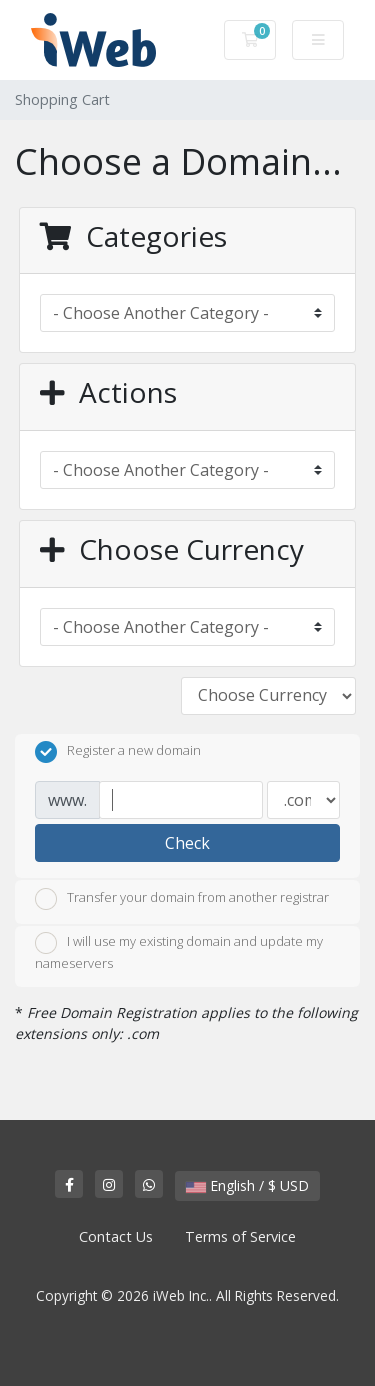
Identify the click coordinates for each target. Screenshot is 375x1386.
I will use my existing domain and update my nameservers (179, 952)
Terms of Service (240, 1236)
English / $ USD (247, 1185)
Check (187, 843)
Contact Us (116, 1236)
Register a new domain (118, 752)
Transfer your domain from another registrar (182, 899)
